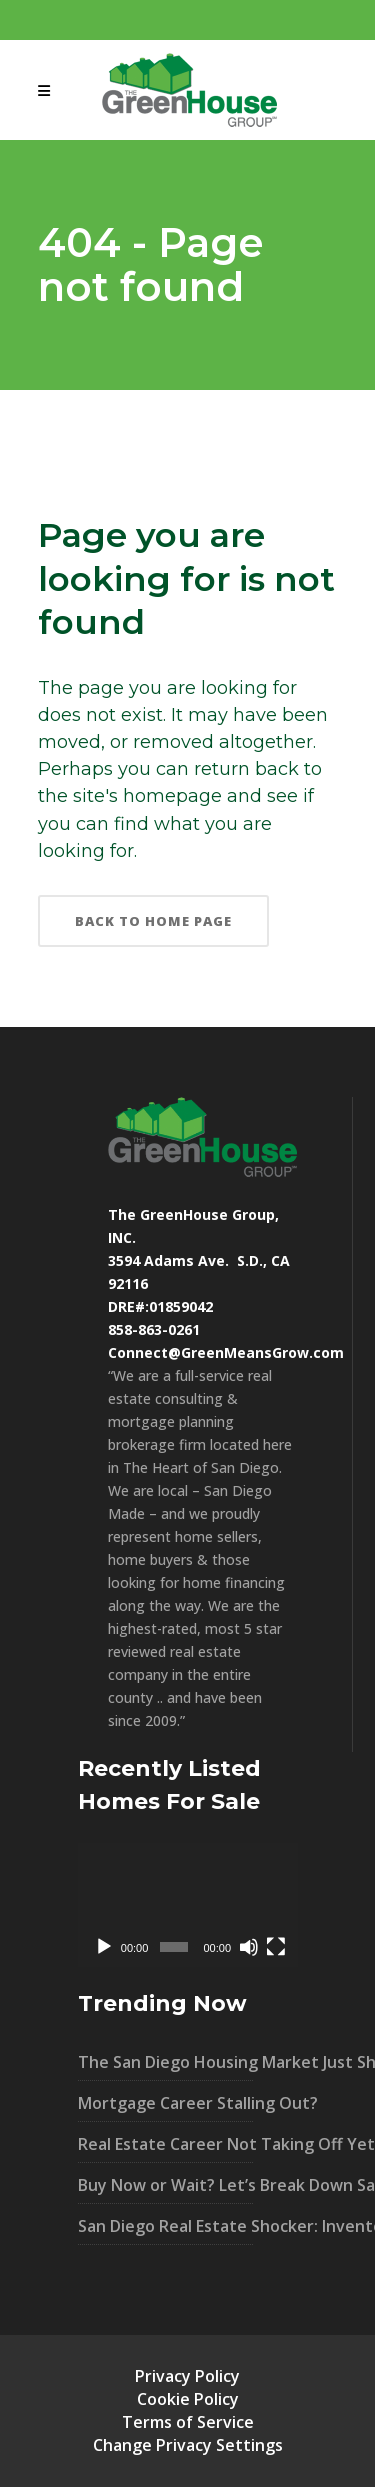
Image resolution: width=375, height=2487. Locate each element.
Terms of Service (188, 2422)
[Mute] (249, 1947)
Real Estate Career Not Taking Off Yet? (165, 2144)
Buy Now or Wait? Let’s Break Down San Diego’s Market (165, 2185)
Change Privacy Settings (188, 2445)
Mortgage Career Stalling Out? (165, 2103)
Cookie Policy (188, 2399)
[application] (188, 1905)
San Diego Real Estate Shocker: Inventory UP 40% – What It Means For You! (165, 2226)
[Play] (104, 1947)
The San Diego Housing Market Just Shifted (165, 2062)
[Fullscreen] (276, 1947)
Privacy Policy (187, 2376)
